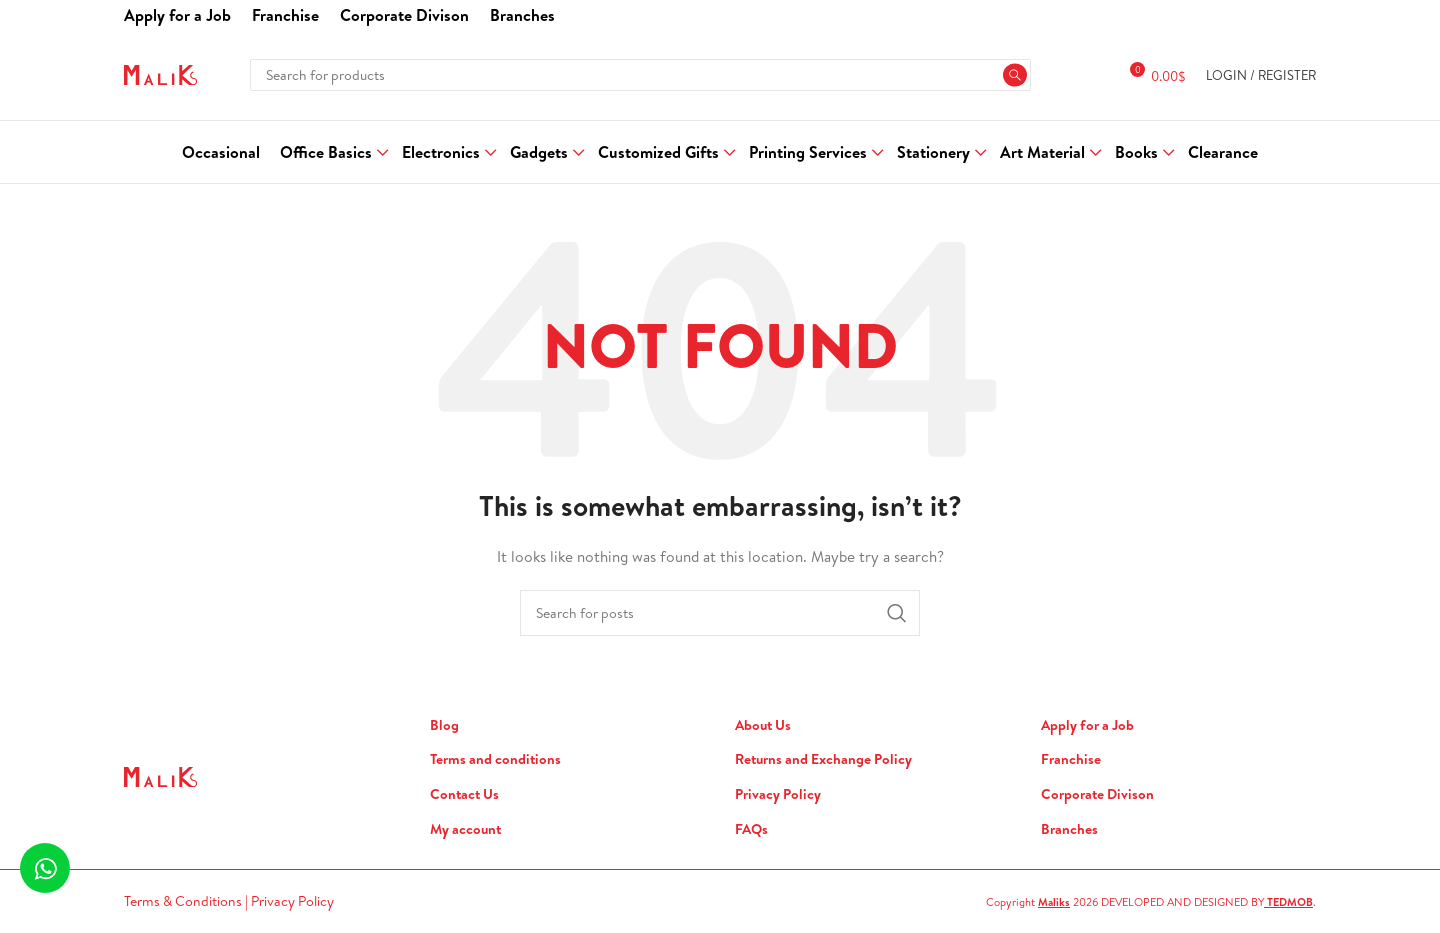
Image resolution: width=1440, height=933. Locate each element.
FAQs (751, 829)
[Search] (640, 75)
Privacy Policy (778, 794)
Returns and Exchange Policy (823, 759)
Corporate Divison (1097, 794)
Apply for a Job (1087, 725)
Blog (444, 725)
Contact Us (464, 794)
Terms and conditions (495, 759)
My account (465, 829)
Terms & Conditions (184, 901)
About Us (763, 725)
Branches (1069, 829)
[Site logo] (160, 73)
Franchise (1071, 759)
